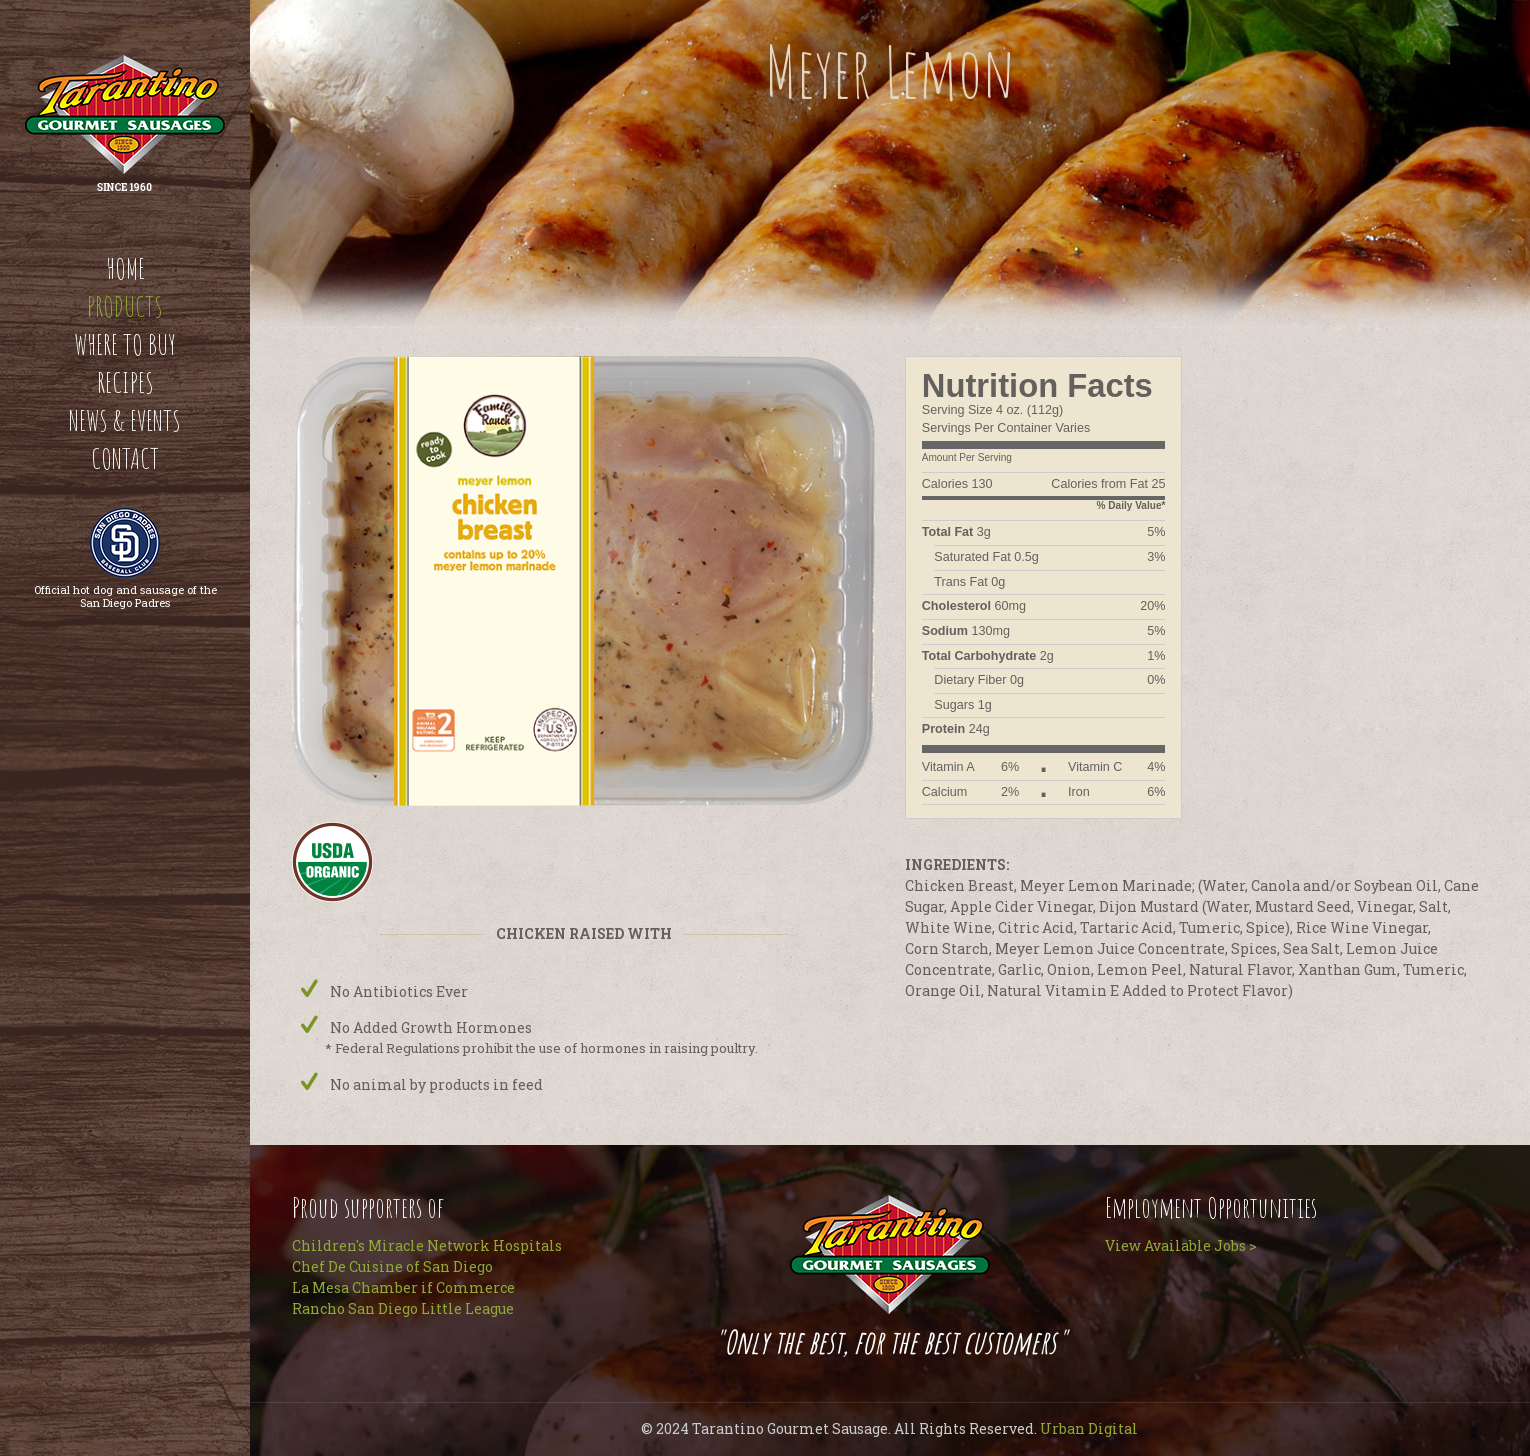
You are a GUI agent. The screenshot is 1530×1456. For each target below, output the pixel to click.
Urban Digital (1089, 1428)
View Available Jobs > (1181, 1245)
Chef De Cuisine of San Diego (392, 1266)
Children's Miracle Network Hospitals (427, 1245)
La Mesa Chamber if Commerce (403, 1287)
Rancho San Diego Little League (403, 1308)
